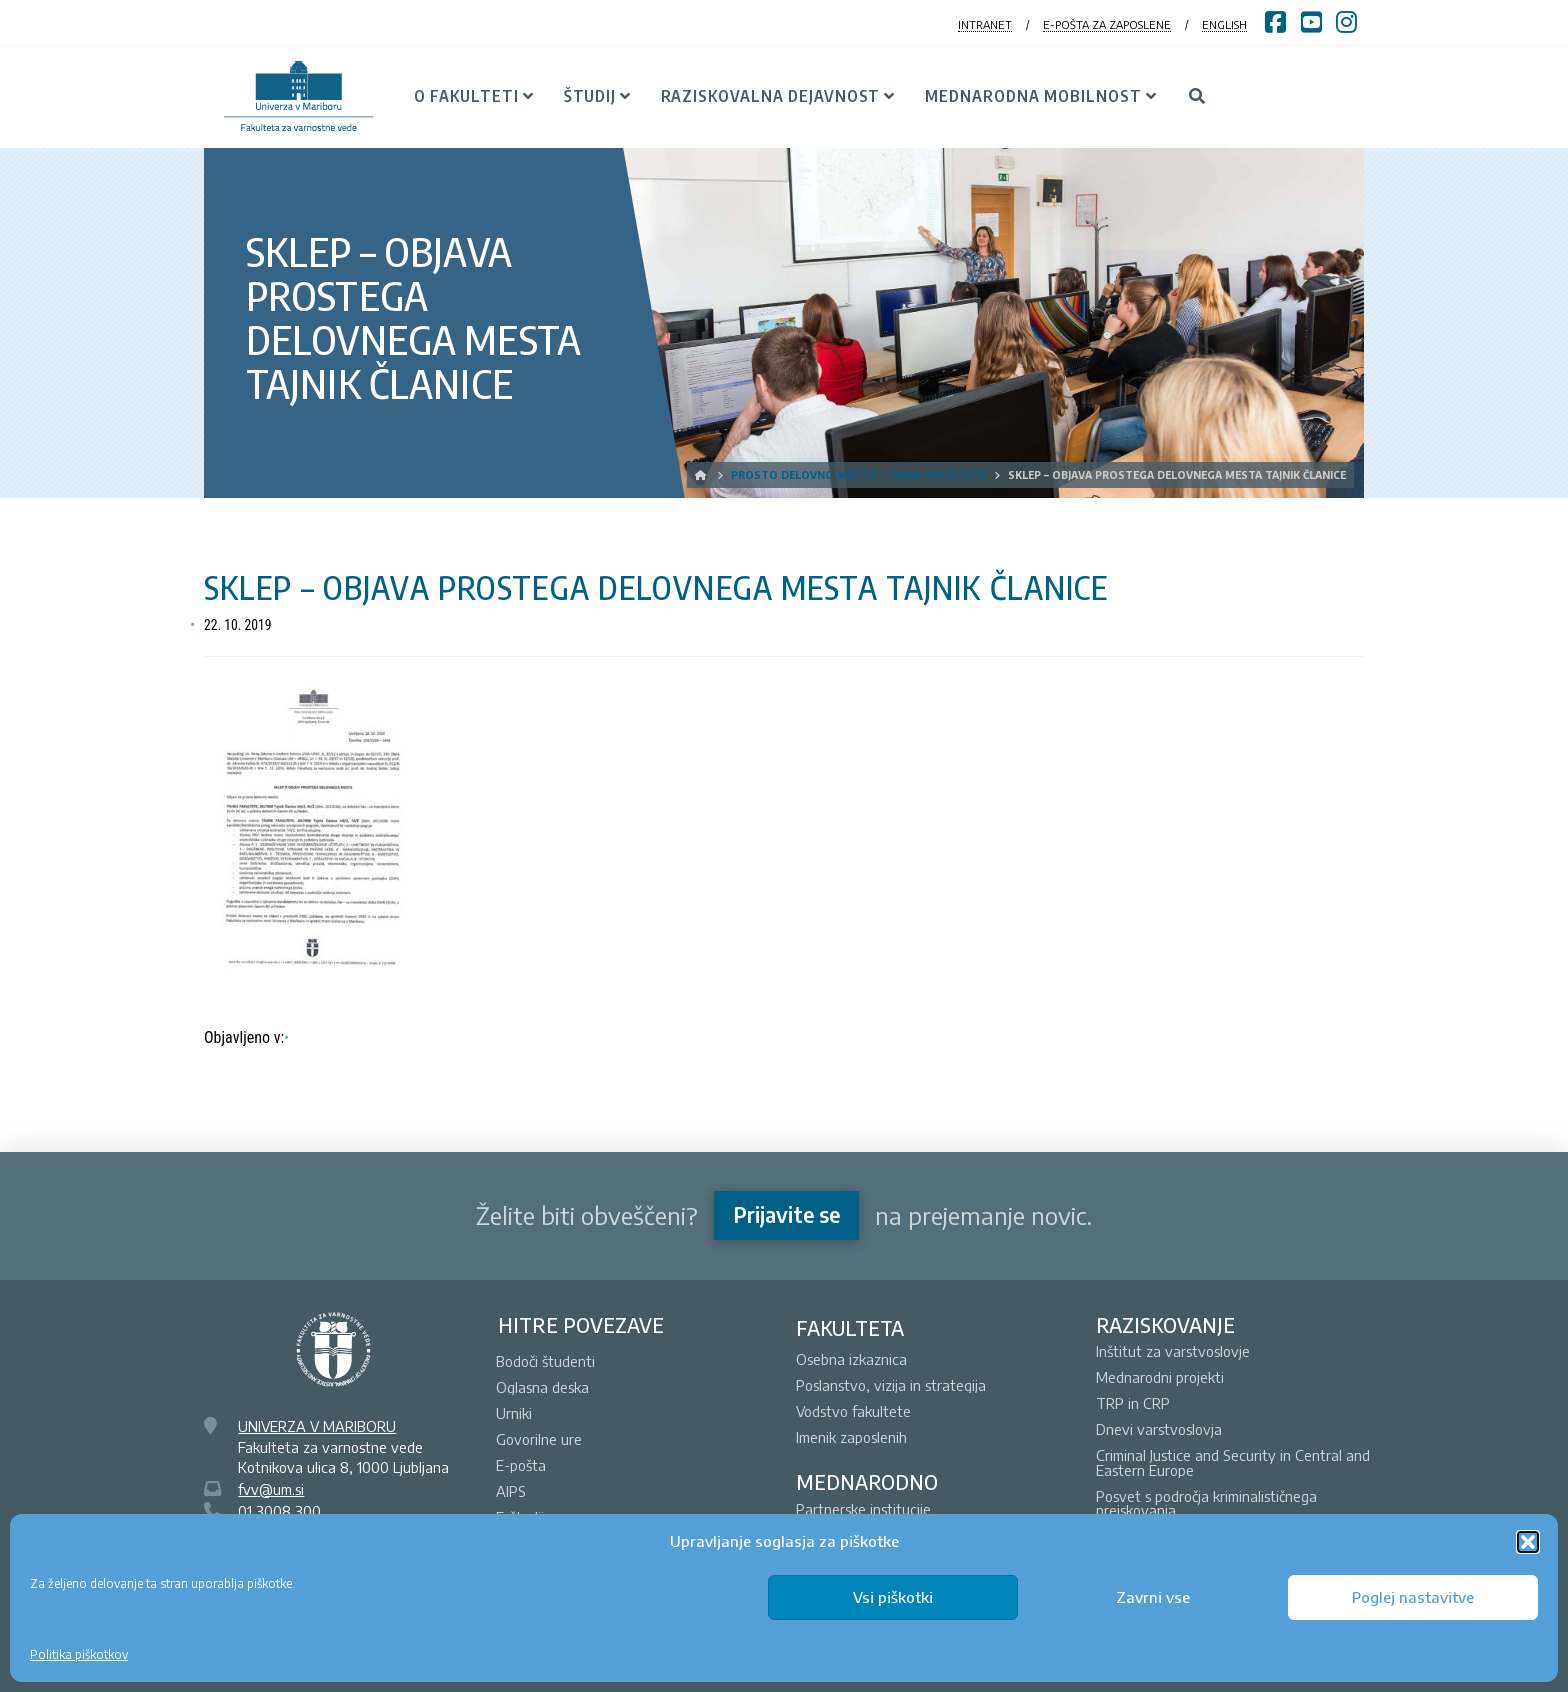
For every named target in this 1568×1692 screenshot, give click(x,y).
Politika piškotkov (79, 1654)
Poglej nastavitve (1413, 1597)
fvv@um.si (271, 1489)
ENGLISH (1224, 24)
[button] (1528, 1542)
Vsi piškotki (893, 1597)
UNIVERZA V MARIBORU (317, 1426)
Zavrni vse (1153, 1597)
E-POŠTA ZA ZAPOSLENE (1107, 24)
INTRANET (985, 24)
